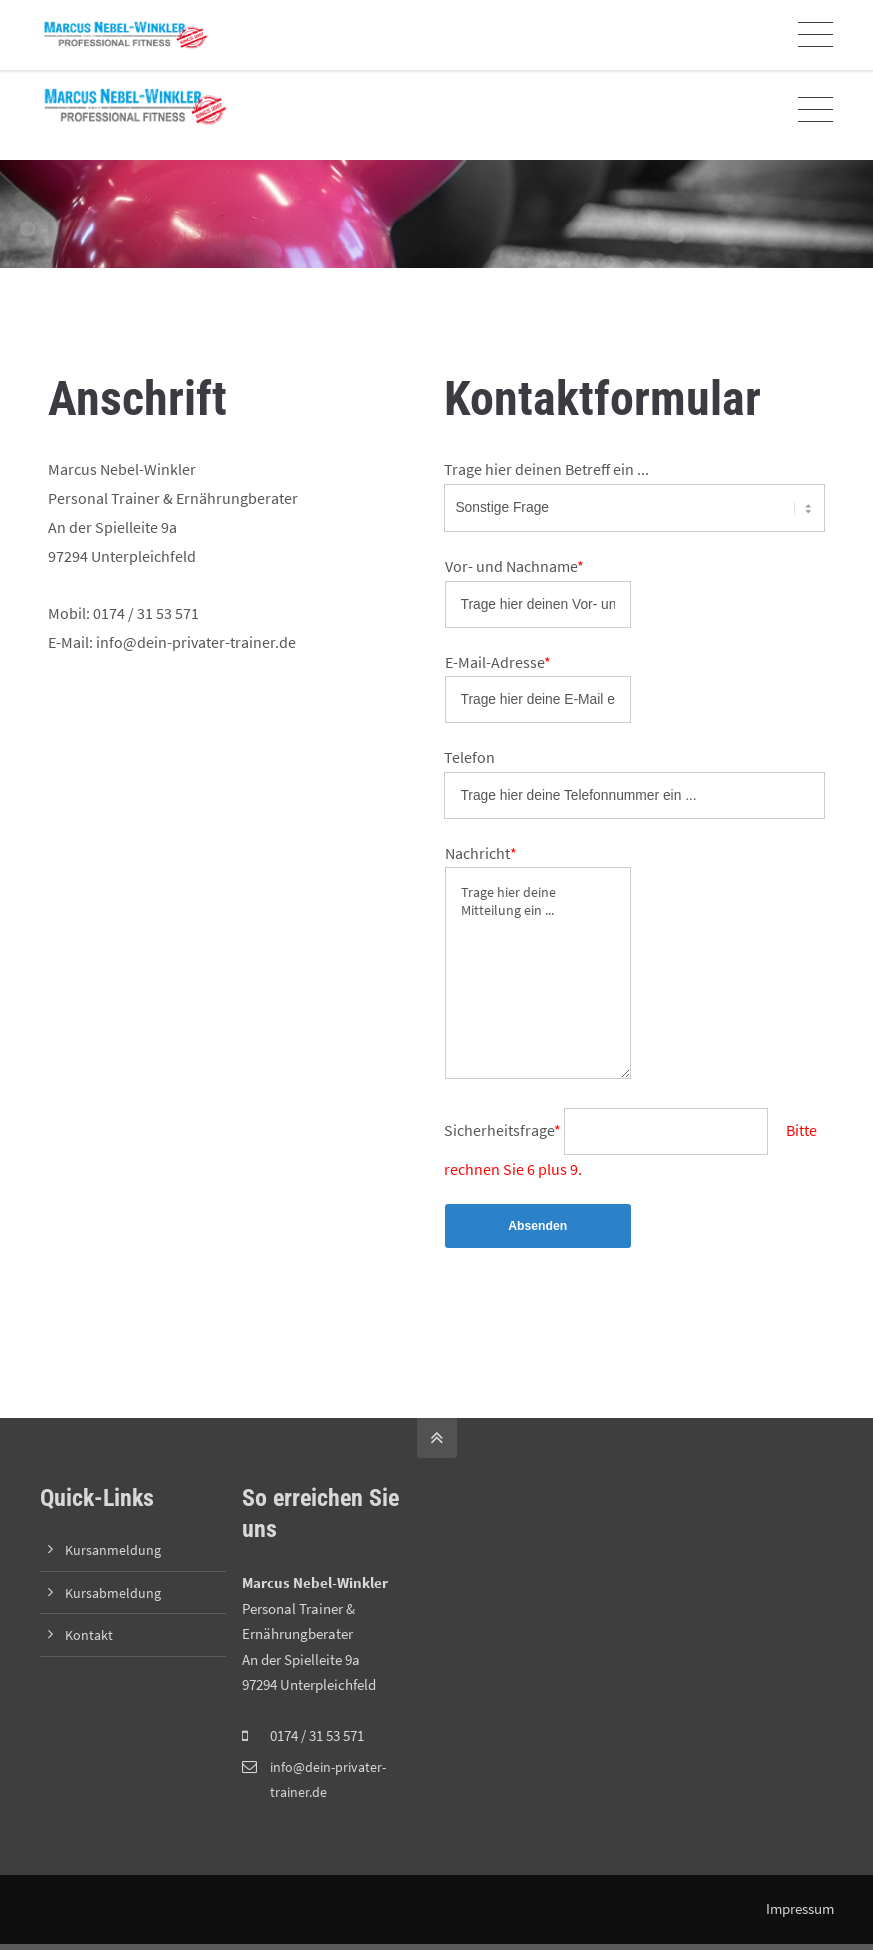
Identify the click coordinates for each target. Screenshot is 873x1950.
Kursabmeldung (114, 1598)
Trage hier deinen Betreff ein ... (546, 469)
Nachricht (481, 857)
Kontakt (90, 1640)
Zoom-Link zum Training (484, 29)
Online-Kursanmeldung (328, 29)
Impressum (799, 1914)
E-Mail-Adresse (498, 663)
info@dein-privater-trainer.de (146, 29)
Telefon (469, 760)
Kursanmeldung (114, 1555)
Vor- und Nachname (514, 566)
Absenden (538, 1231)
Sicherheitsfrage (504, 1135)
